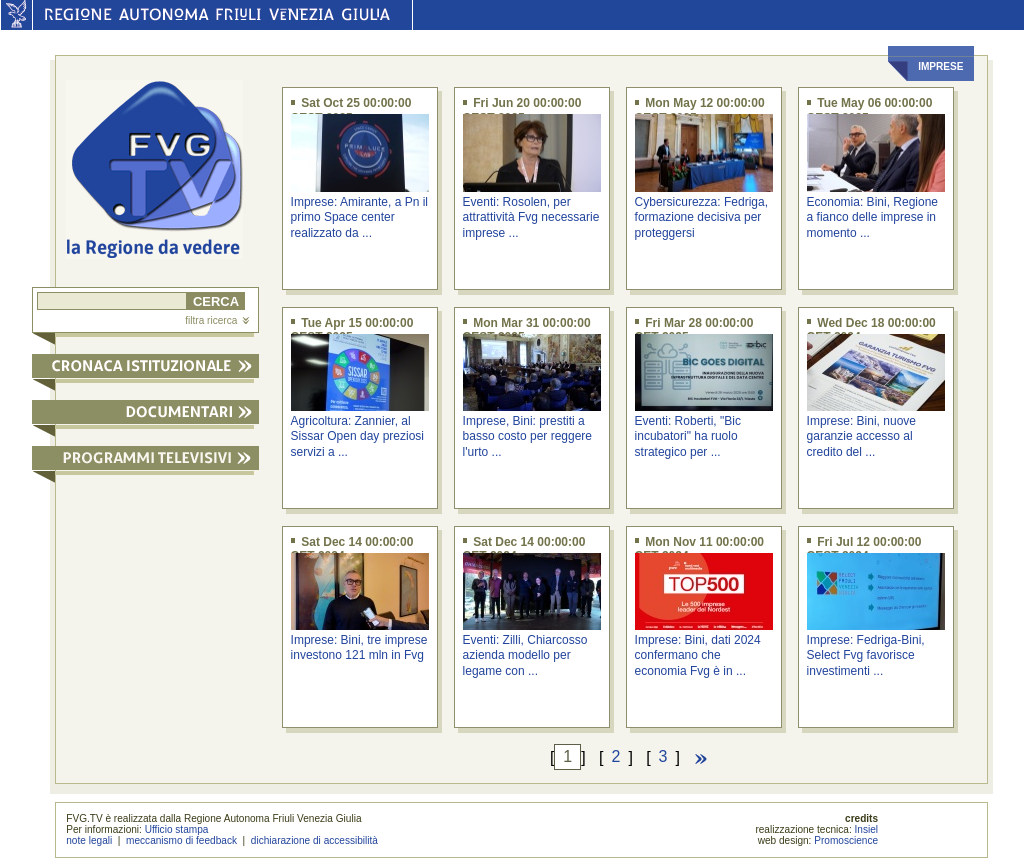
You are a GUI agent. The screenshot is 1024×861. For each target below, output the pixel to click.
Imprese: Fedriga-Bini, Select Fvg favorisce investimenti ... (866, 655)
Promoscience (846, 840)
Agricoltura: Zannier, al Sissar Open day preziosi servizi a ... (357, 436)
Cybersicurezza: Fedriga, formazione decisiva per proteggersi (701, 217)
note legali (89, 840)
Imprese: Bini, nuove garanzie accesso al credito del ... (861, 436)
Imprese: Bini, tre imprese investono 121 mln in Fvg (359, 647)
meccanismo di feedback (181, 840)
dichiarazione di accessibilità (314, 840)
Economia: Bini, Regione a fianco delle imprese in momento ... (872, 217)
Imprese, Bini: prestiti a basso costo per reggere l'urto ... (527, 436)
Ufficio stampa (177, 829)
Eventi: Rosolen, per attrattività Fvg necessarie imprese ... (531, 217)
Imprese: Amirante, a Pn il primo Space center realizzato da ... (359, 217)
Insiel (867, 829)
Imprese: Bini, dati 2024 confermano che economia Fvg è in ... (698, 655)
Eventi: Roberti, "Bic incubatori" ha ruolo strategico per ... (688, 436)
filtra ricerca (217, 320)
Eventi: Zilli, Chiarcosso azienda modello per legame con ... (525, 655)
